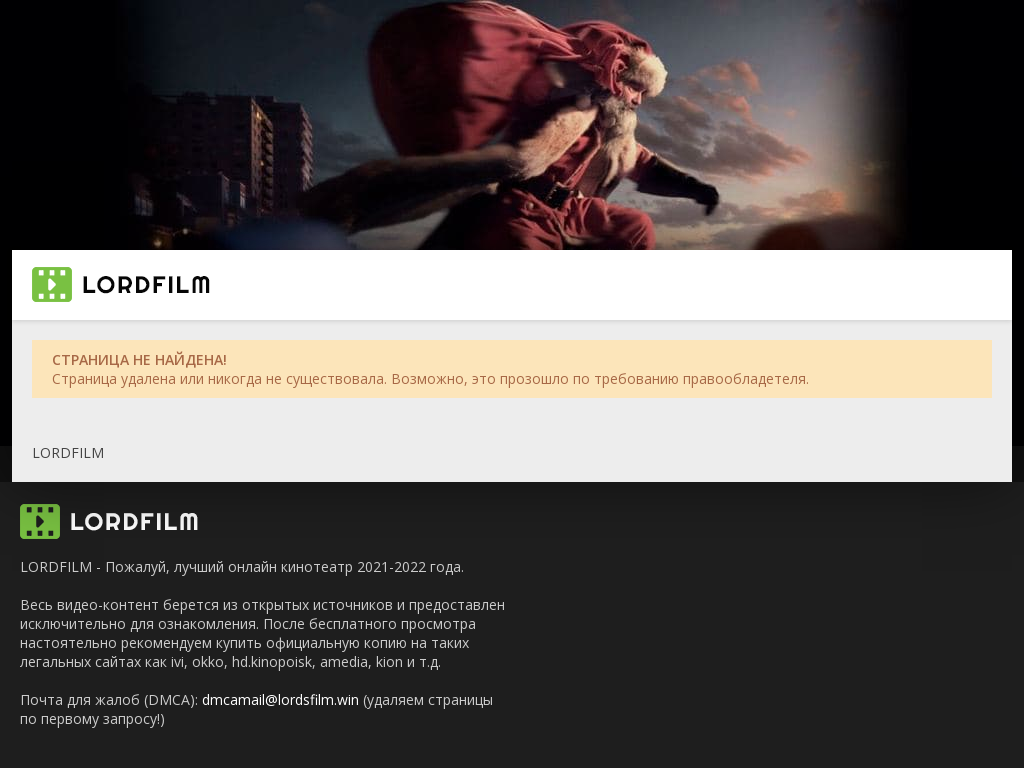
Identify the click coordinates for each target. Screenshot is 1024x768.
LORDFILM (68, 452)
